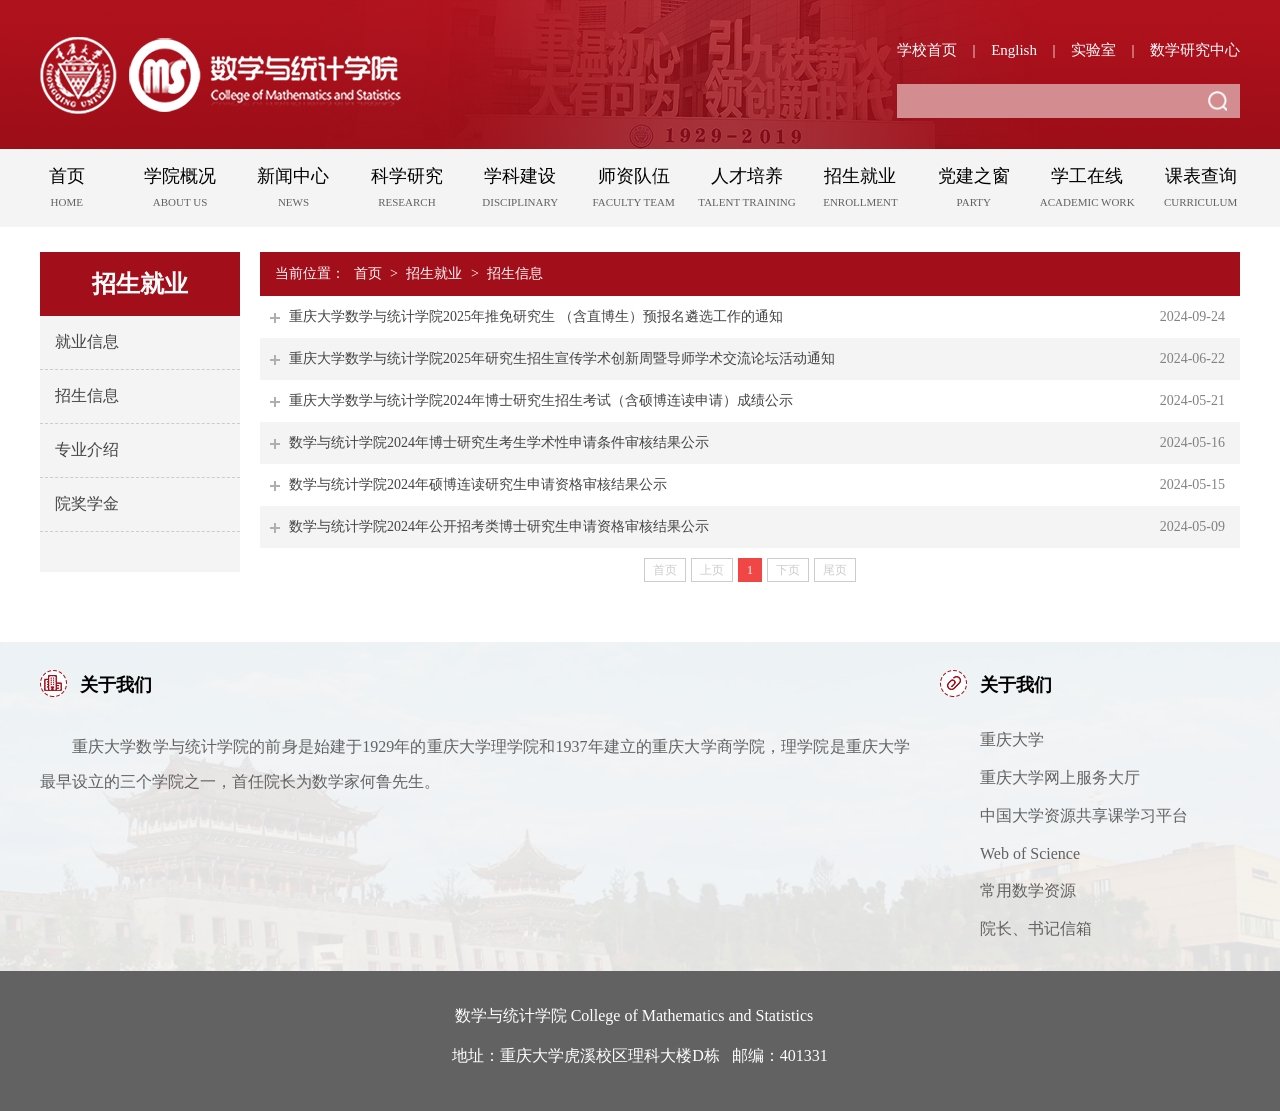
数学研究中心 (1195, 50)
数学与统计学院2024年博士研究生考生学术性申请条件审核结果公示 (499, 442)
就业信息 (87, 341)
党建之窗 (973, 191)
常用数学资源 (1028, 890)
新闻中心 (293, 191)
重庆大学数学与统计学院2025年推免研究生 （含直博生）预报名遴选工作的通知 (536, 316)
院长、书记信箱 (1036, 928)
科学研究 (406, 191)
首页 (66, 191)
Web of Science (1030, 853)
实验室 (1093, 50)
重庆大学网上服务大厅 (1060, 777)
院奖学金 (87, 503)
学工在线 (1087, 191)
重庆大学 (1012, 739)
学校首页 (927, 50)
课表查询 (1200, 191)
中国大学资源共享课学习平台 (1084, 815)
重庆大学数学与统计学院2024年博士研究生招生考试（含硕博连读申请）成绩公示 (541, 400)
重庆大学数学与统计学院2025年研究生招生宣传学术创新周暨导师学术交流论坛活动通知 (562, 358)
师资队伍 (633, 191)
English (1014, 50)
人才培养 (746, 191)
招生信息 (87, 395)
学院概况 (179, 191)
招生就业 (860, 191)
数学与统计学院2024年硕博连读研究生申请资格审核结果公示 (478, 484)
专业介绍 (87, 449)
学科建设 (520, 191)
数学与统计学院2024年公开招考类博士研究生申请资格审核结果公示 (499, 526)
